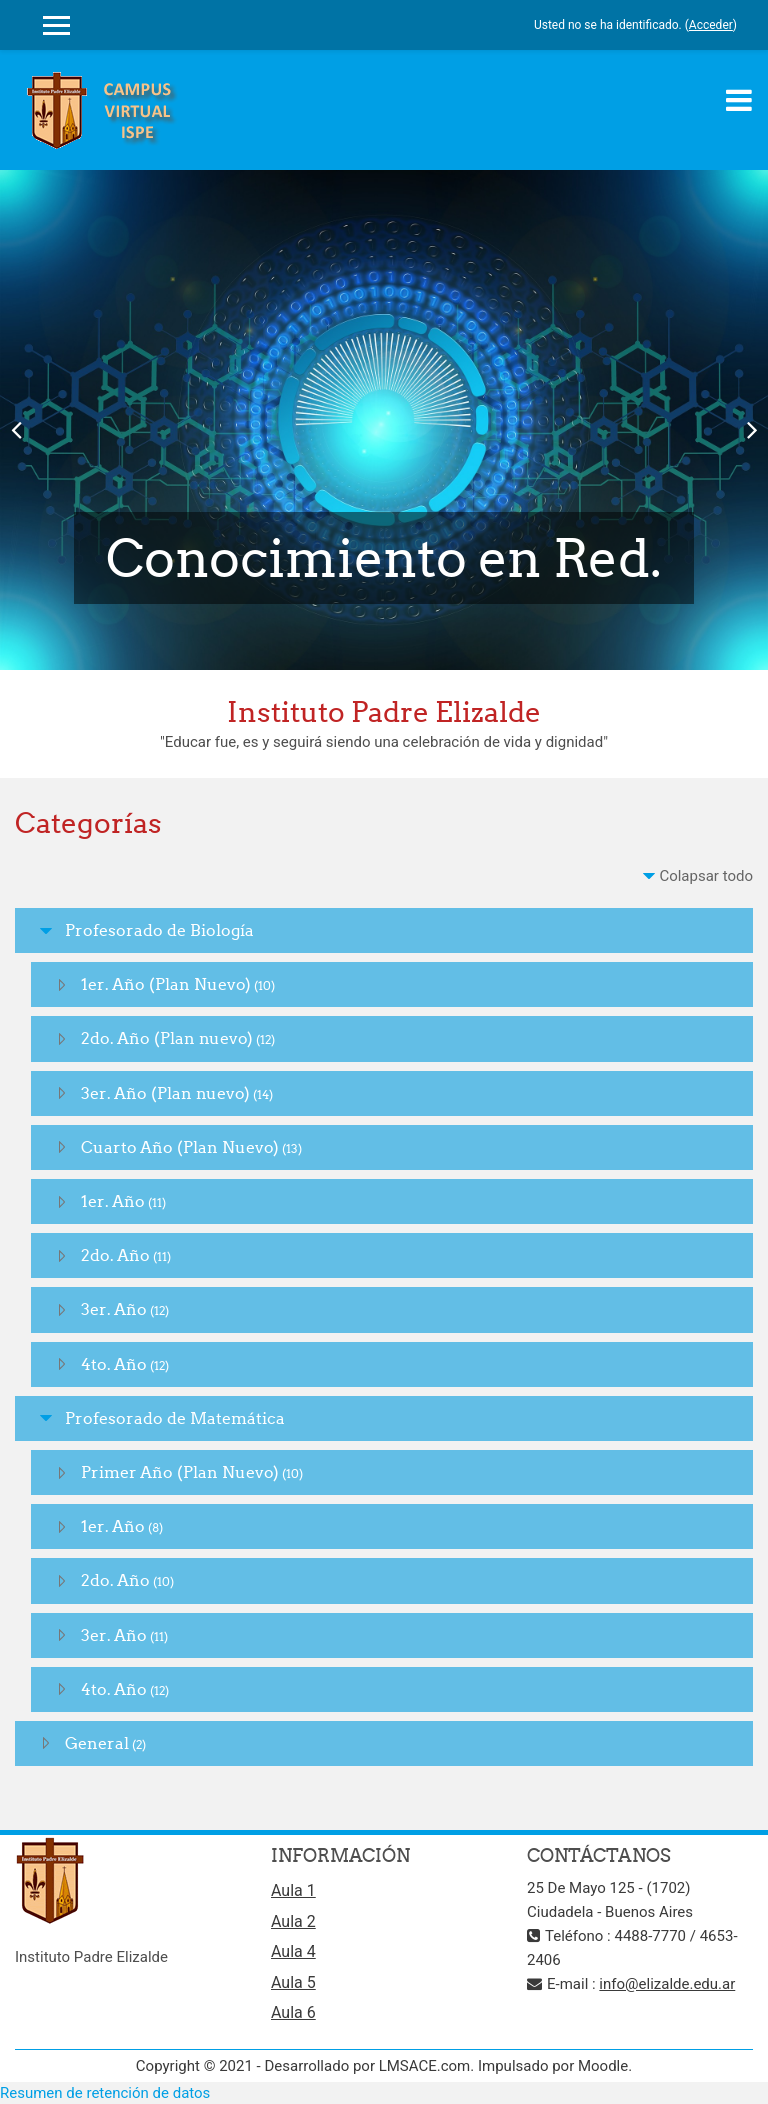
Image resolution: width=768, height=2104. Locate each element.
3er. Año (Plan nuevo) (165, 1093)
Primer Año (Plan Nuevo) (180, 1472)
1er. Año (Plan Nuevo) (166, 984)
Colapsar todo (706, 876)
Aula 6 (293, 2012)
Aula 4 (293, 1951)
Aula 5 (293, 1982)
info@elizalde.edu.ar (667, 1984)
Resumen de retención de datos (105, 2093)
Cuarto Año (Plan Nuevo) (180, 1147)
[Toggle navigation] (739, 100)
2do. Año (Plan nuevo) (167, 1038)
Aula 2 (293, 1921)
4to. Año (114, 1364)
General (97, 1743)
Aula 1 (293, 1890)
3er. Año (114, 1309)
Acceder (711, 25)
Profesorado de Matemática (175, 1418)
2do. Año (115, 1255)
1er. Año (113, 1201)
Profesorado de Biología (159, 930)
